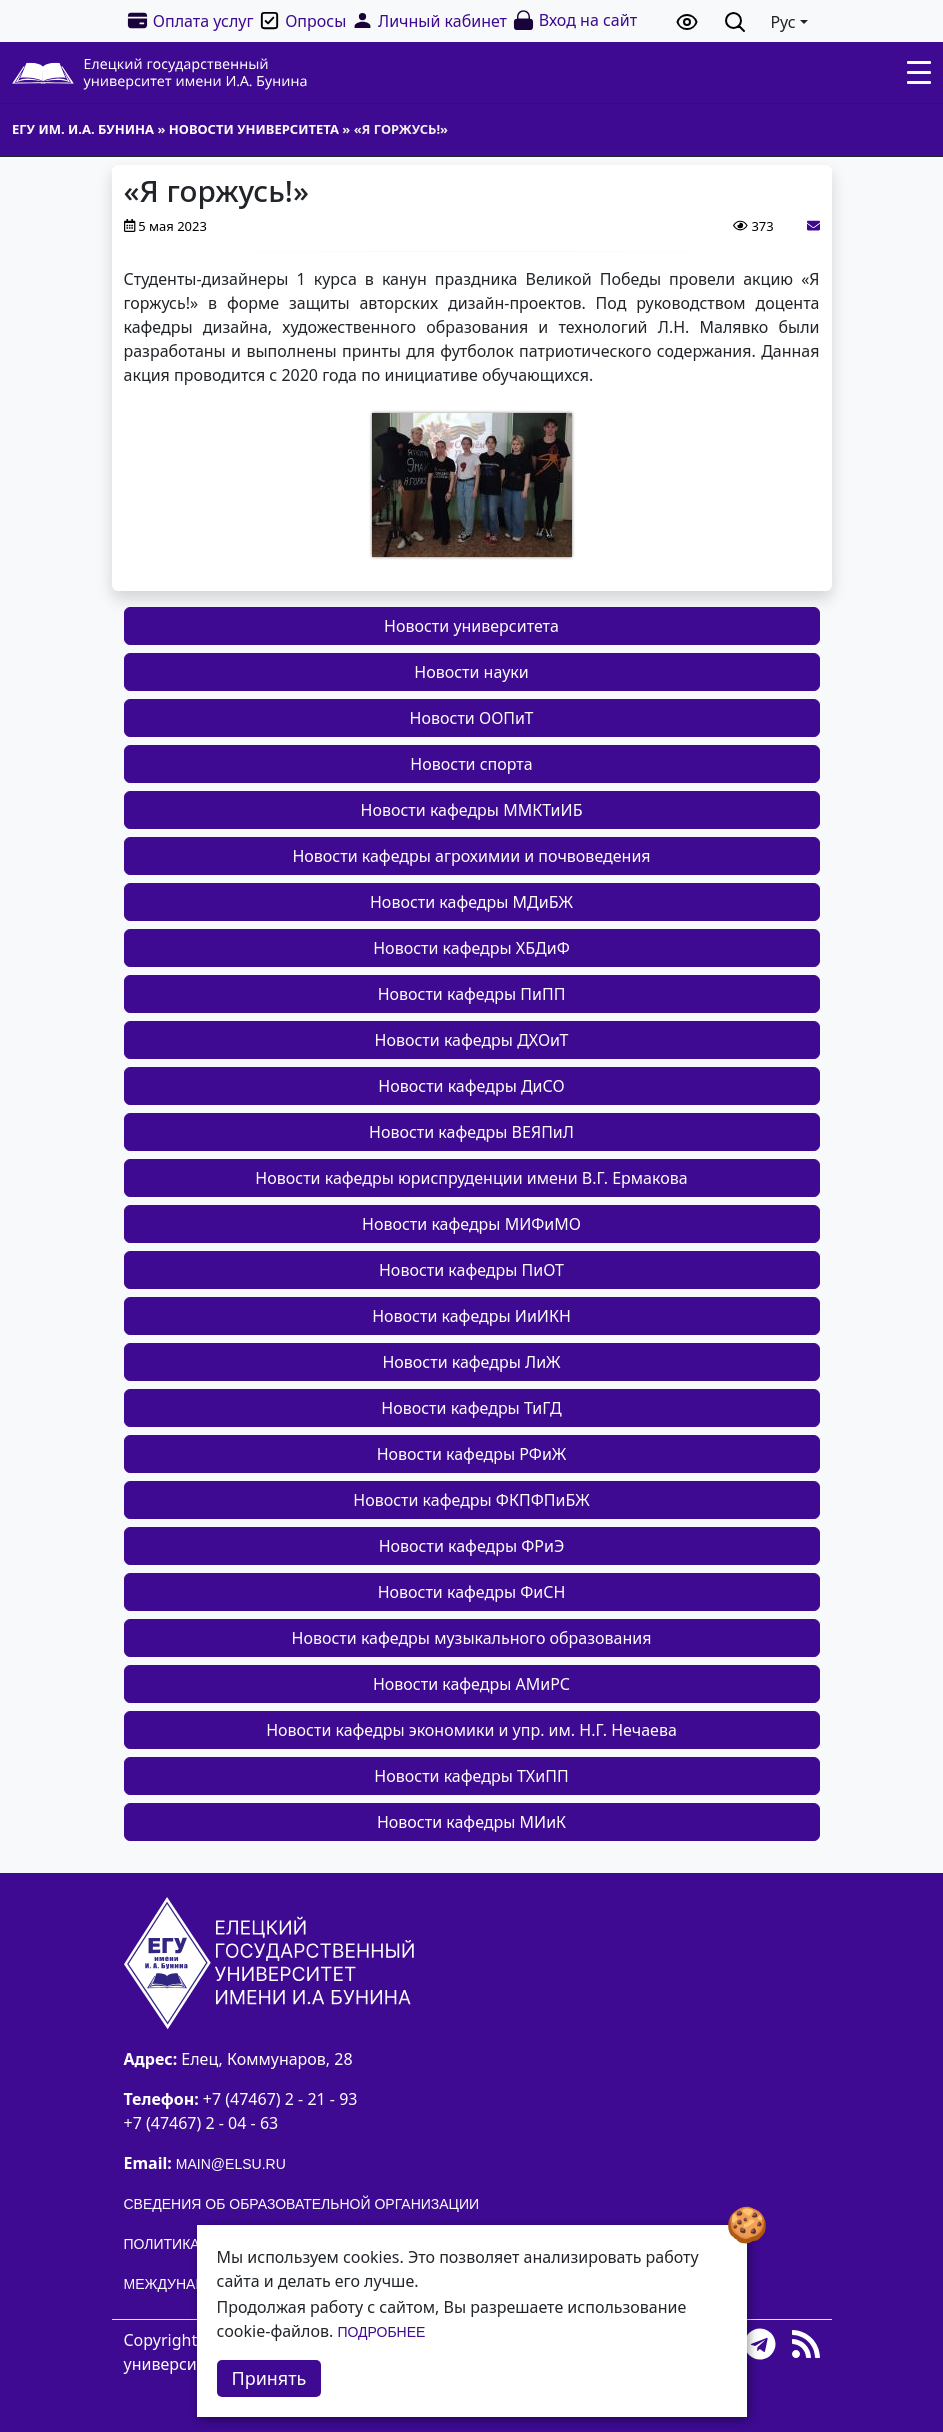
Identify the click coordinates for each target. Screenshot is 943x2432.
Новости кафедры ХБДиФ (471, 948)
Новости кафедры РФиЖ (472, 1454)
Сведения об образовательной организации (302, 2204)
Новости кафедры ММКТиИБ (472, 810)
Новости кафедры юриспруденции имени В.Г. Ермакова (471, 1178)
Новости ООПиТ (472, 718)
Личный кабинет (429, 20)
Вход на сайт (574, 20)
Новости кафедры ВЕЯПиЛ (471, 1132)
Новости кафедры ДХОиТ (472, 1040)
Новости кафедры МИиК (471, 1822)
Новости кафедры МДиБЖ (471, 902)
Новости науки (471, 672)
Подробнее (381, 2332)
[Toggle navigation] (919, 73)
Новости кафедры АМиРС (471, 1684)
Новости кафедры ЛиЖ (471, 1362)
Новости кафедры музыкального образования (472, 1638)
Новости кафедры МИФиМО (471, 1224)
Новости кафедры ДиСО (471, 1086)
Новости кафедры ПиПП (472, 994)
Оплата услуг (190, 20)
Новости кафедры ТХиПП (471, 1776)
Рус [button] (782, 22)
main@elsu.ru (231, 2164)
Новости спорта (471, 764)
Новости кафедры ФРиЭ (472, 1546)
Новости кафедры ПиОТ (471, 1270)
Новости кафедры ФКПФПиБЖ (471, 1500)
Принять (269, 2378)
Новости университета (471, 626)
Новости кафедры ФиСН (472, 1592)
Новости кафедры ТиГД (471, 1408)
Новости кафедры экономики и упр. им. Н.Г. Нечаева (471, 1730)
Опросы (302, 20)
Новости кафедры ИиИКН (471, 1316)
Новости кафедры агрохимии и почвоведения (471, 856)
